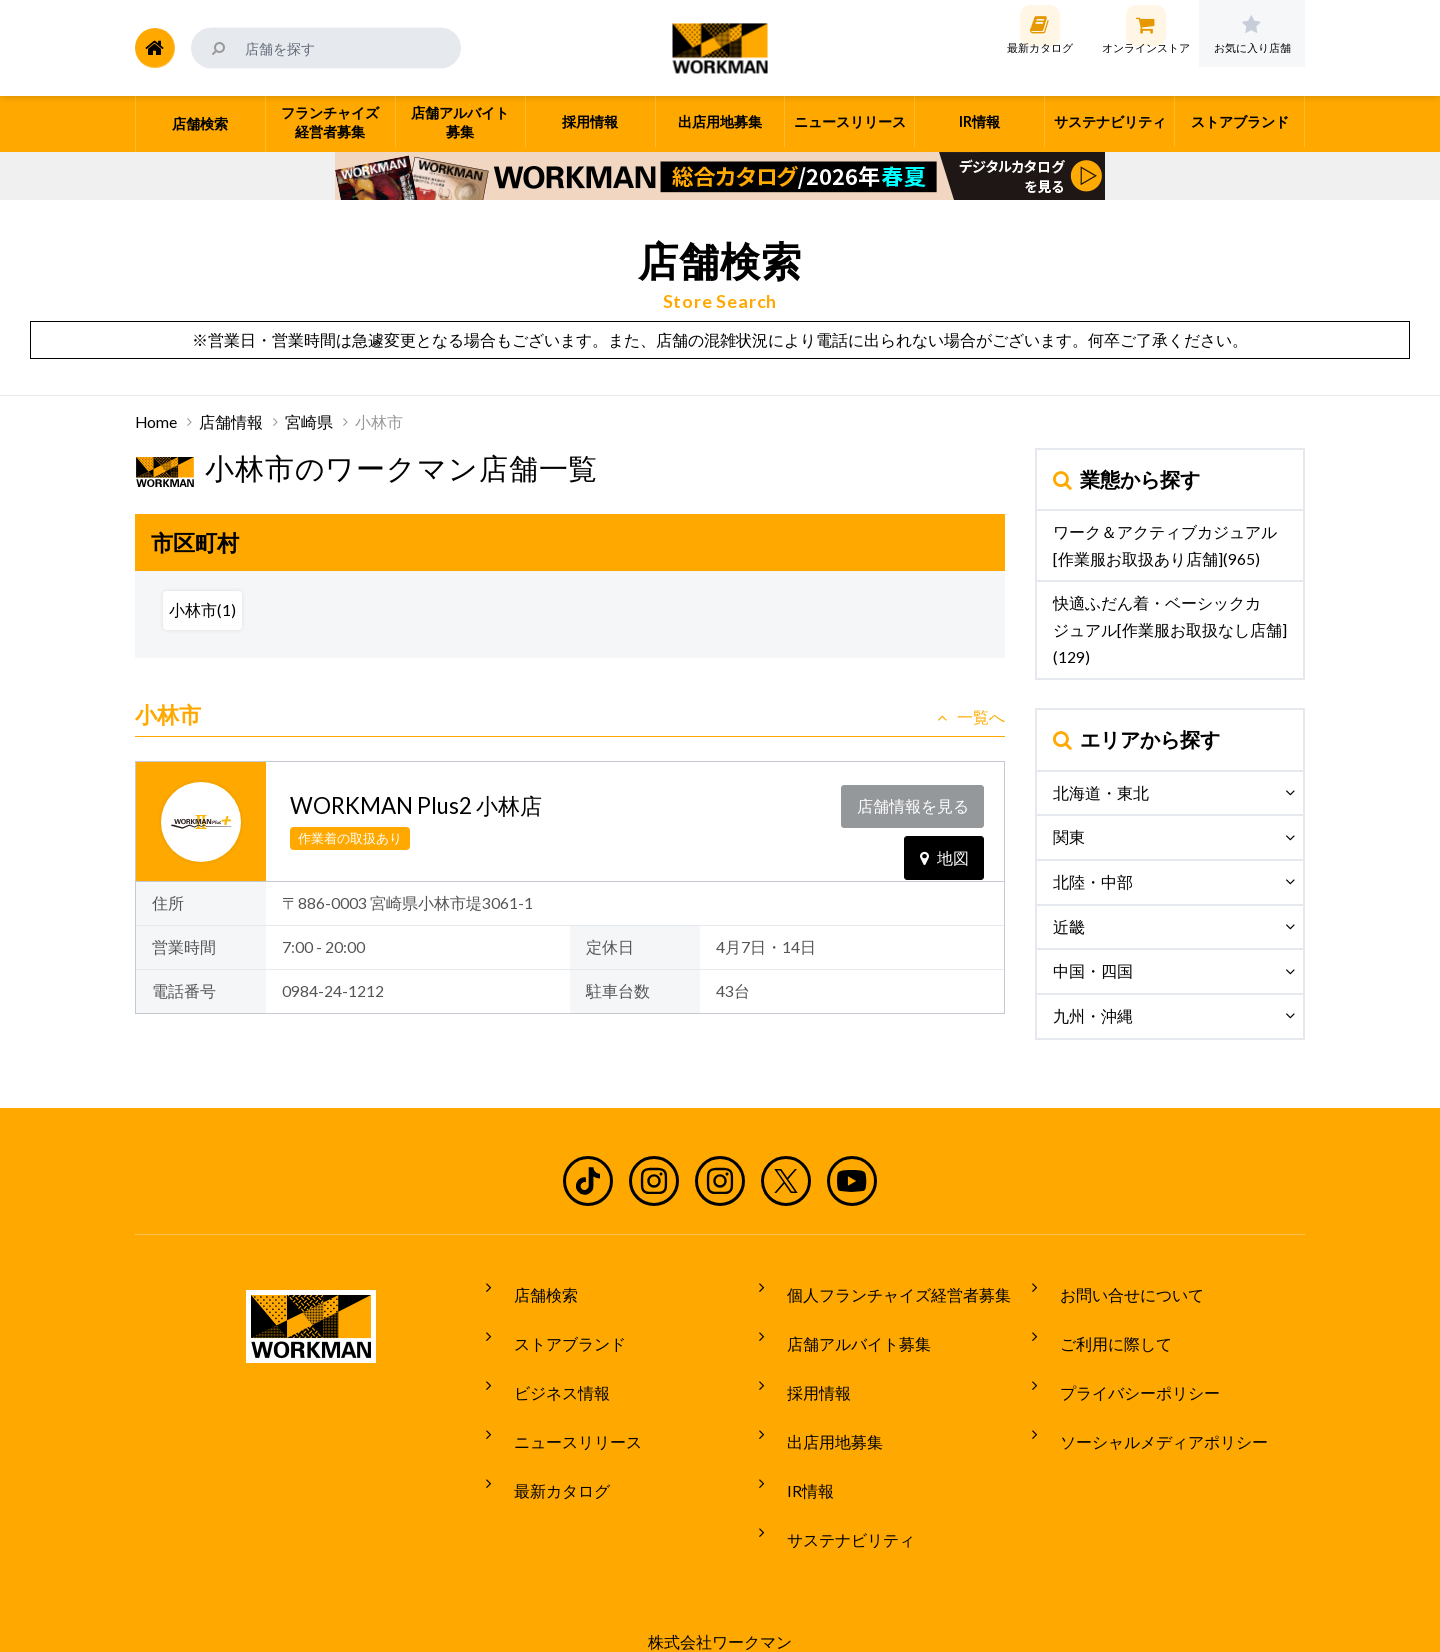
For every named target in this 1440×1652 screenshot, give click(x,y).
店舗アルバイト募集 (845, 1325)
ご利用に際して (1102, 1325)
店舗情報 (231, 422)
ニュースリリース (564, 1400)
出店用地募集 (821, 1400)
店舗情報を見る (917, 801)
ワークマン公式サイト (720, 48)
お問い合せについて (1118, 1288)
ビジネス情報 (548, 1362)
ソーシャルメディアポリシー (1150, 1400)
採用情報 (805, 1362)
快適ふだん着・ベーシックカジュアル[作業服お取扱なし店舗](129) (1170, 629)
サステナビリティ (837, 1474)
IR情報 (796, 1437)
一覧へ (971, 717)
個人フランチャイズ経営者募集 (885, 1288)
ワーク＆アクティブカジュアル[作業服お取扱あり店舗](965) (1165, 545)
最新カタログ (548, 1437)
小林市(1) (202, 610)
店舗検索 (532, 1288)
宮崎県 (309, 422)
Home (156, 422)
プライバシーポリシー (1126, 1362)
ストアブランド (556, 1325)
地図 (944, 842)
